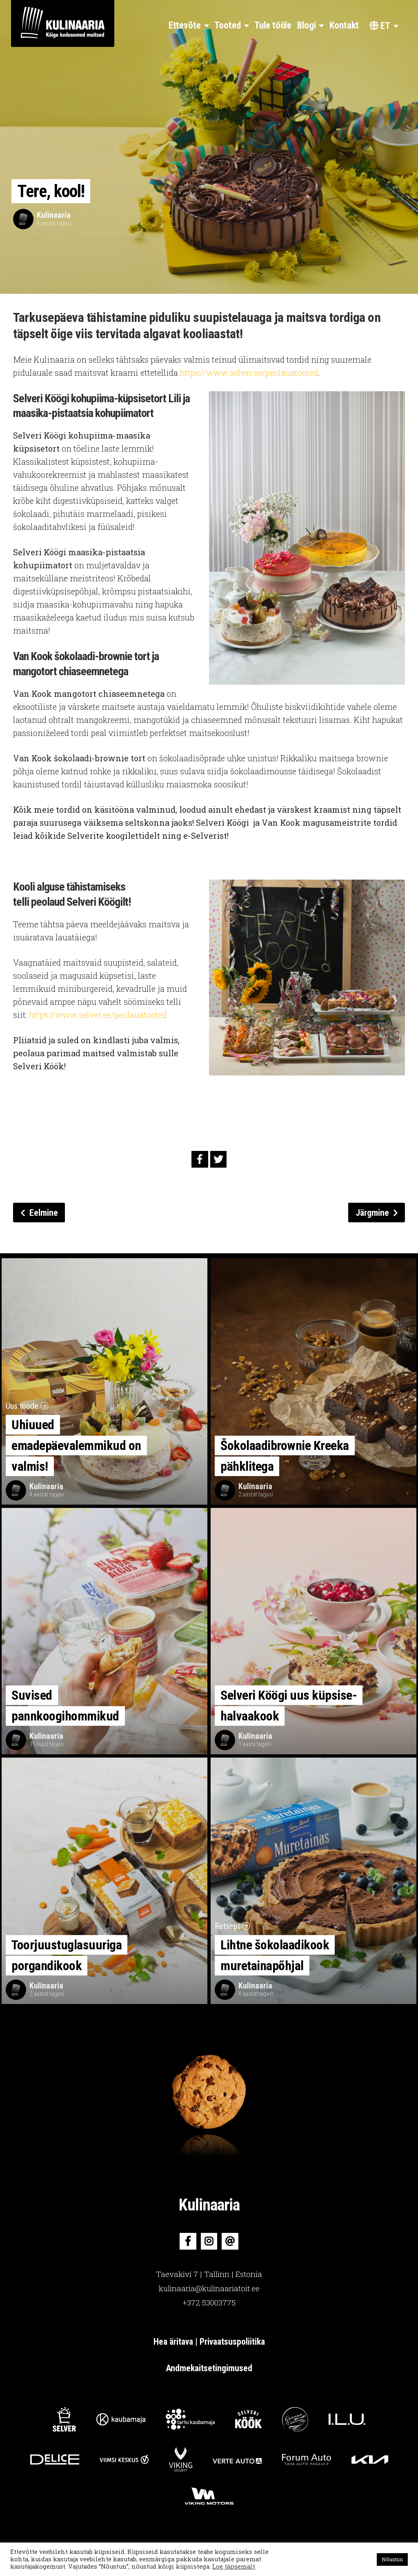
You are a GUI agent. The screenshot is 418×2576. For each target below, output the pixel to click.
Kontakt (344, 25)
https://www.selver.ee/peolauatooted (249, 372)
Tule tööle (272, 25)
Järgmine (377, 1213)
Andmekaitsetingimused (209, 2368)
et (379, 25)
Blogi (306, 25)
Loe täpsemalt (233, 2566)
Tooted (227, 25)
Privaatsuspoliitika (232, 2342)
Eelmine (39, 1213)
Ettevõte (185, 25)
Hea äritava (174, 2342)
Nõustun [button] (392, 2559)
